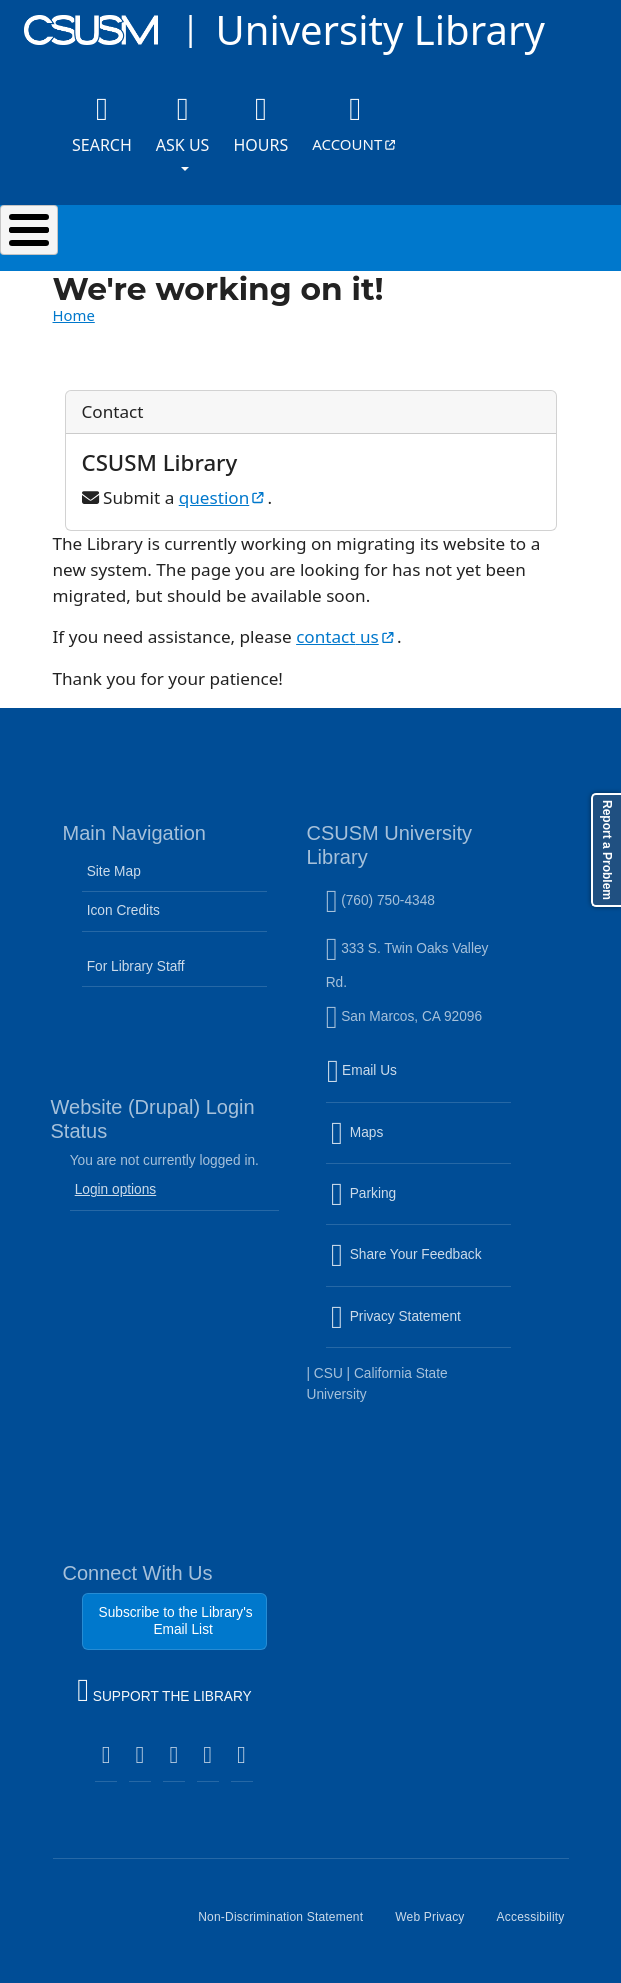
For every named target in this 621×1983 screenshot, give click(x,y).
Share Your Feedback (406, 1254)
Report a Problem (607, 850)
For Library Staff (136, 966)
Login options (116, 1189)
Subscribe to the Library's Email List (176, 1620)
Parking (406, 1206)
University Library (379, 29)
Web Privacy (437, 1925)
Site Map (114, 871)
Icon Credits (123, 910)
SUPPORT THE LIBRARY (164, 1693)
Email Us (421, 1083)
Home (74, 315)
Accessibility (539, 1925)
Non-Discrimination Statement (288, 1925)
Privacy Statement (421, 1328)
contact (346, 636)
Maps (400, 1144)
